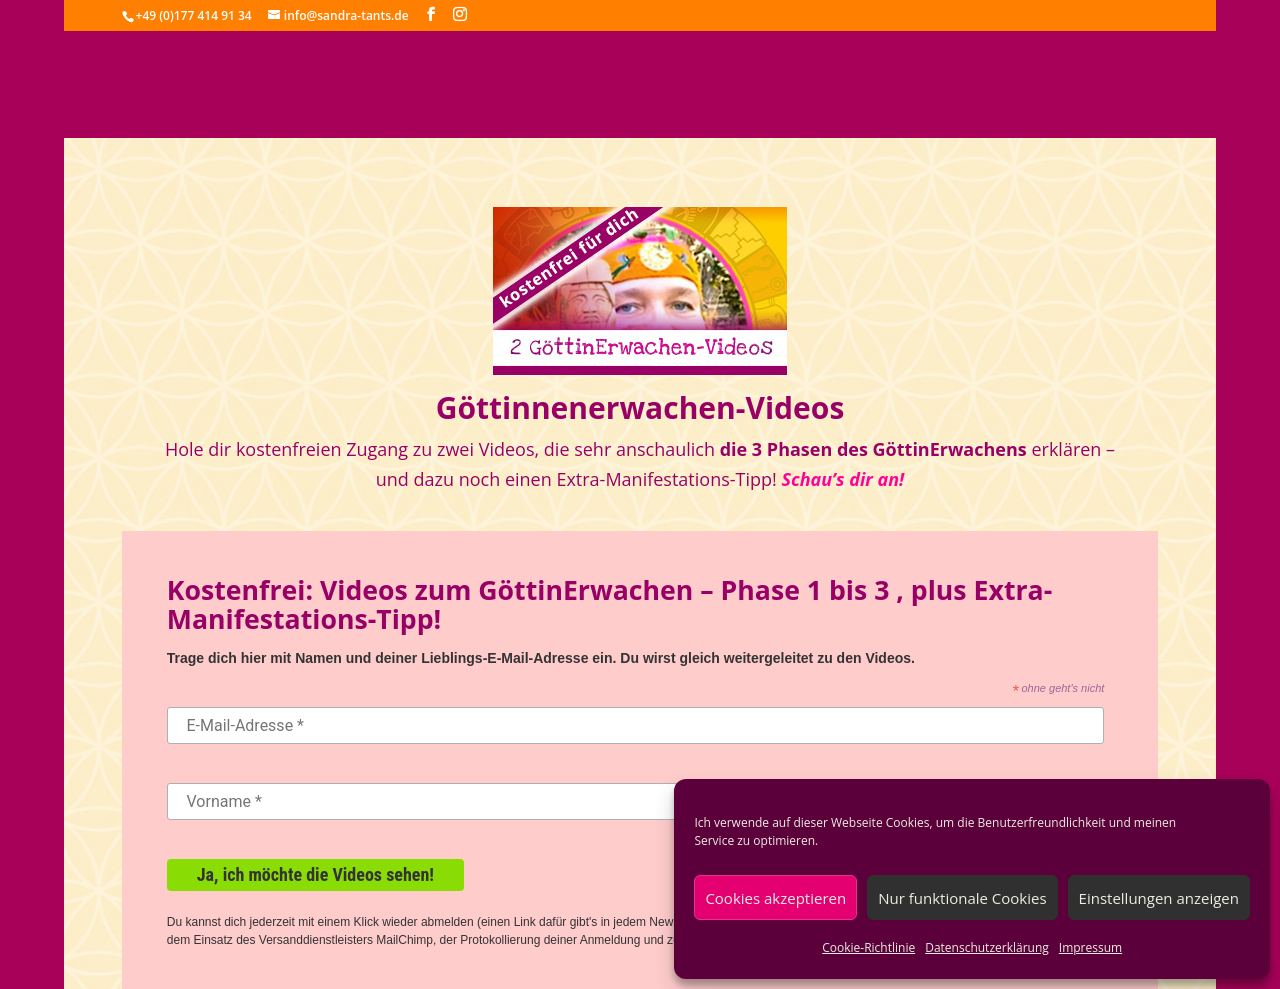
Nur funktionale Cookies (962, 898)
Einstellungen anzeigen (1159, 898)
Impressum (1090, 947)
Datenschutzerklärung (987, 947)
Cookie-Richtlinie (868, 947)
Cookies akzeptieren (775, 898)
